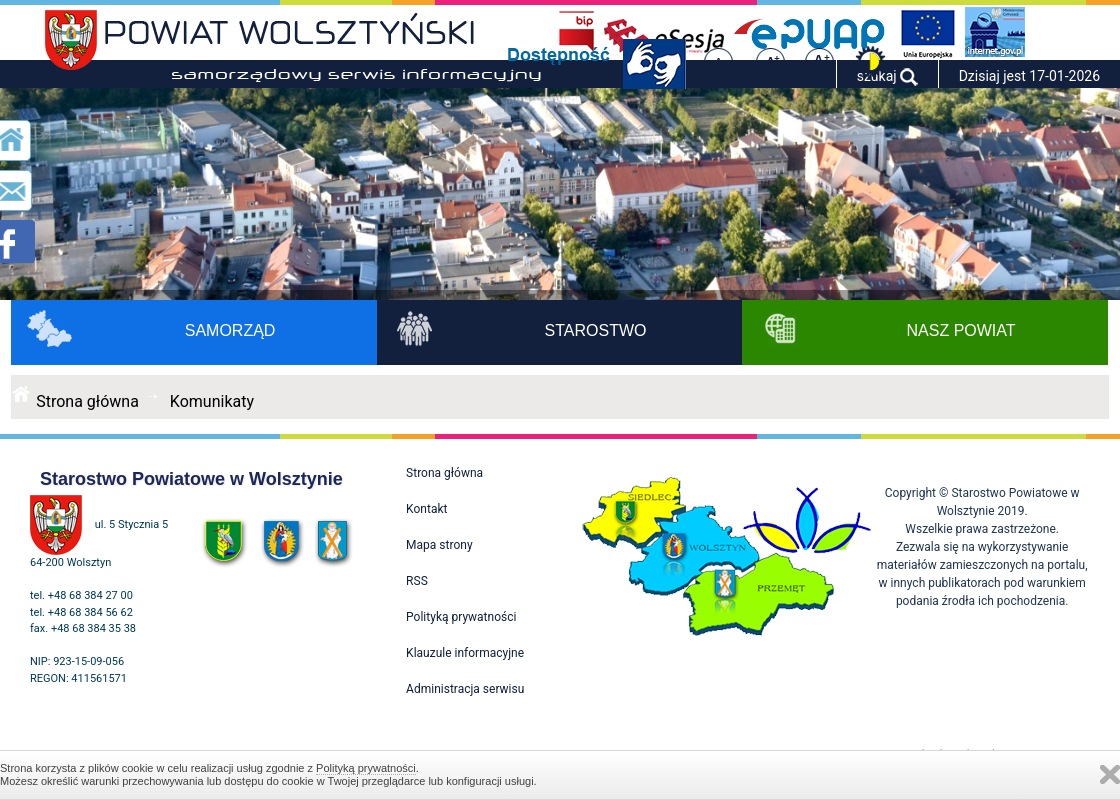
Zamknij (1110, 774)
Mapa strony (439, 545)
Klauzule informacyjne (465, 653)
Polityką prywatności (366, 768)
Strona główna (87, 401)
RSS (417, 581)
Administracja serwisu (465, 689)
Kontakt (426, 509)
